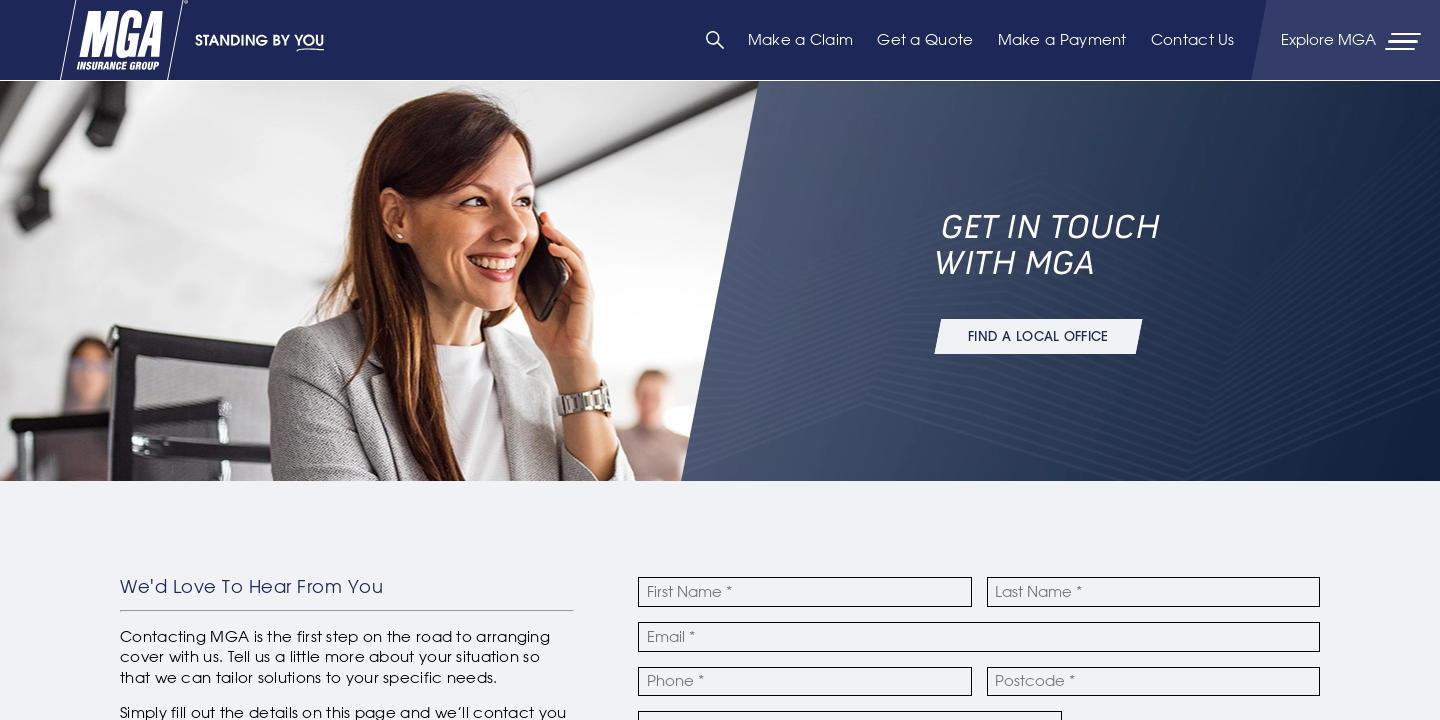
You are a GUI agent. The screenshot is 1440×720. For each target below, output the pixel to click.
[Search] (715, 40)
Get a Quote (925, 39)
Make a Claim (801, 39)
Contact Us (1193, 39)
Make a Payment (1062, 39)
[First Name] (804, 592)
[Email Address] (979, 637)
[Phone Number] (804, 682)
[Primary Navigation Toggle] (1353, 40)
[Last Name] (1153, 592)
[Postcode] (1153, 682)
